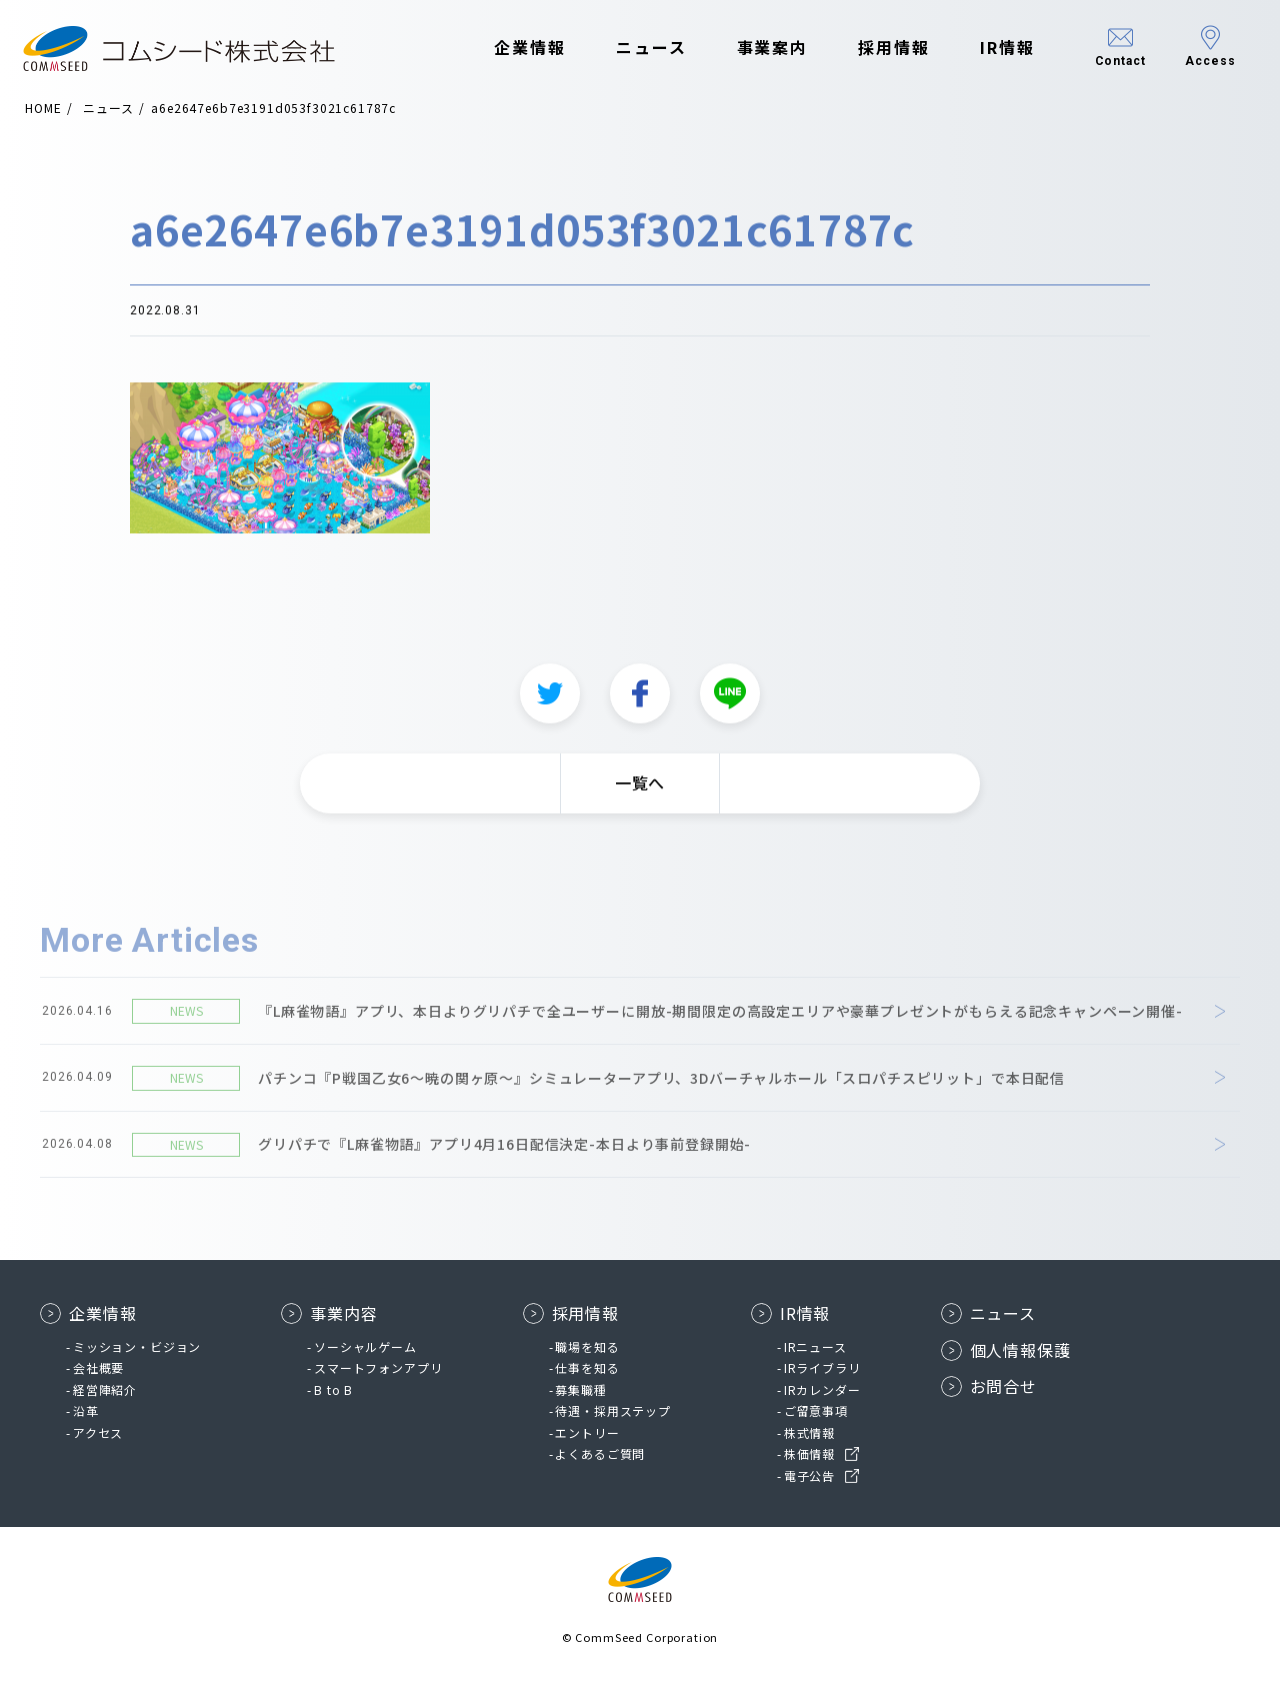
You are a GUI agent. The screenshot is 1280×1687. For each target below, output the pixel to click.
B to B (333, 1389)
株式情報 (809, 1432)
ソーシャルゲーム (365, 1346)
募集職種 (580, 1389)
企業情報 (520, 48)
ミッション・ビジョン (137, 1346)
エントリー (587, 1432)
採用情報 (884, 48)
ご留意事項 (816, 1410)
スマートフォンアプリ (378, 1367)
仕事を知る (587, 1367)
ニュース (640, 48)
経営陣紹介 (105, 1389)
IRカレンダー (822, 1389)
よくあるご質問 (600, 1453)
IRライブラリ (822, 1367)
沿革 (86, 1410)
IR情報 (996, 48)
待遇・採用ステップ (613, 1410)
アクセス (98, 1432)
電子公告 (809, 1475)
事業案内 (762, 48)
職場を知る (587, 1346)
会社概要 (98, 1367)
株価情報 (809, 1453)
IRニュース (815, 1346)
